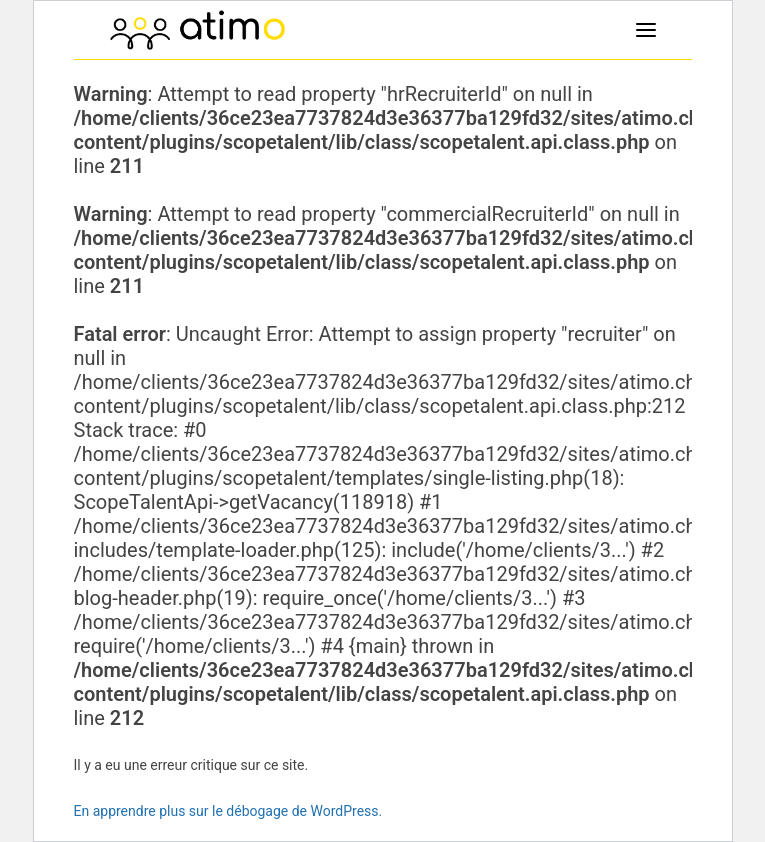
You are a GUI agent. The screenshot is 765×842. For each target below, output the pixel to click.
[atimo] (197, 30)
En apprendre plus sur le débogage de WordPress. (228, 811)
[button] (646, 30)
